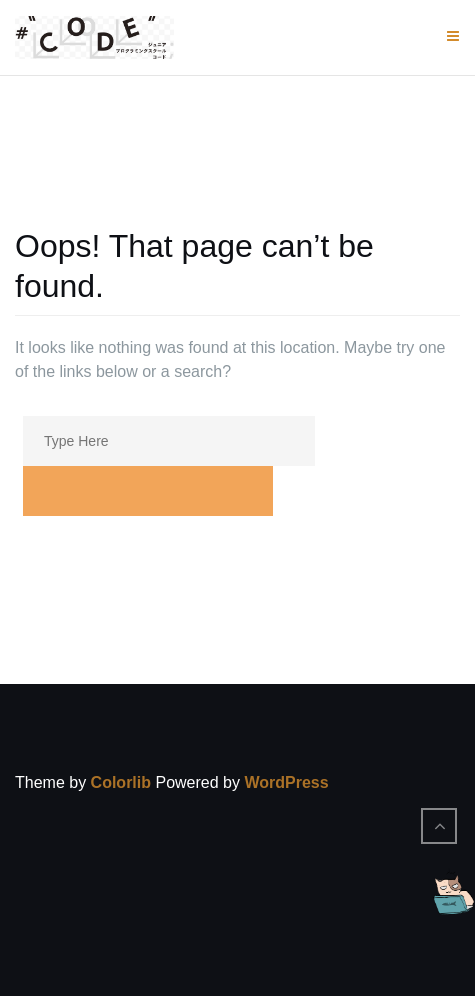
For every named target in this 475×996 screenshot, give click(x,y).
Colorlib (121, 782)
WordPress (286, 782)
